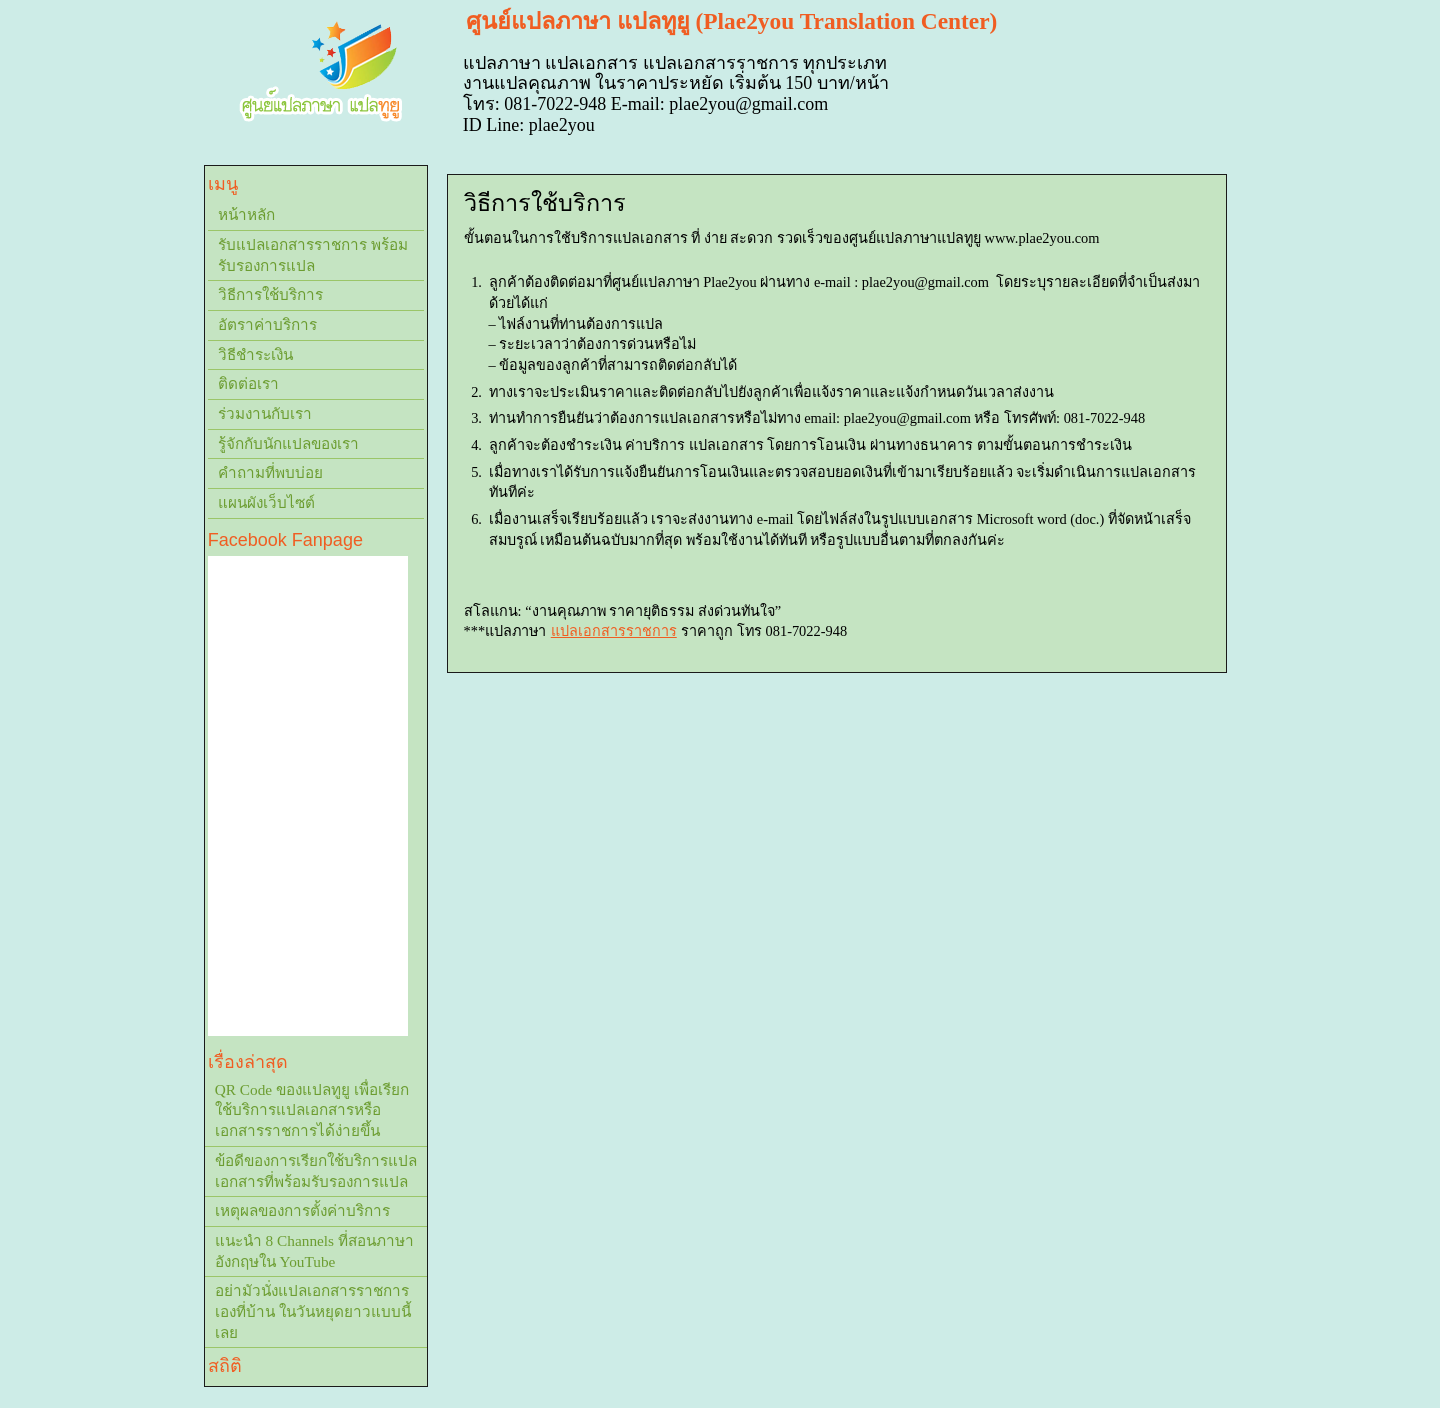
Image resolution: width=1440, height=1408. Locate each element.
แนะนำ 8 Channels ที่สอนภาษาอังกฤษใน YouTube (314, 1251)
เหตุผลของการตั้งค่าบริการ (302, 1210)
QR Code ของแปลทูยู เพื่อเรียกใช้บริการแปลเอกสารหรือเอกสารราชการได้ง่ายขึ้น (312, 1110)
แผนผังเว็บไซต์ (266, 502)
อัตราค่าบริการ (267, 324)
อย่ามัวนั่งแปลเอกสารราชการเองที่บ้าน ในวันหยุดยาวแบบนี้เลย (313, 1311)
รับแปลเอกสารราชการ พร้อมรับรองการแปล (313, 255)
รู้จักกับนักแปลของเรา (288, 443)
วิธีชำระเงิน (255, 354)
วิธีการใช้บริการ (270, 294)
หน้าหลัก (246, 214)
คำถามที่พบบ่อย (270, 472)
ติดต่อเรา (248, 383)
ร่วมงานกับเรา (265, 413)
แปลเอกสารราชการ (614, 631)
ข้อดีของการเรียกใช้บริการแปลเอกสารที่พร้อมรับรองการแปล (316, 1171)
